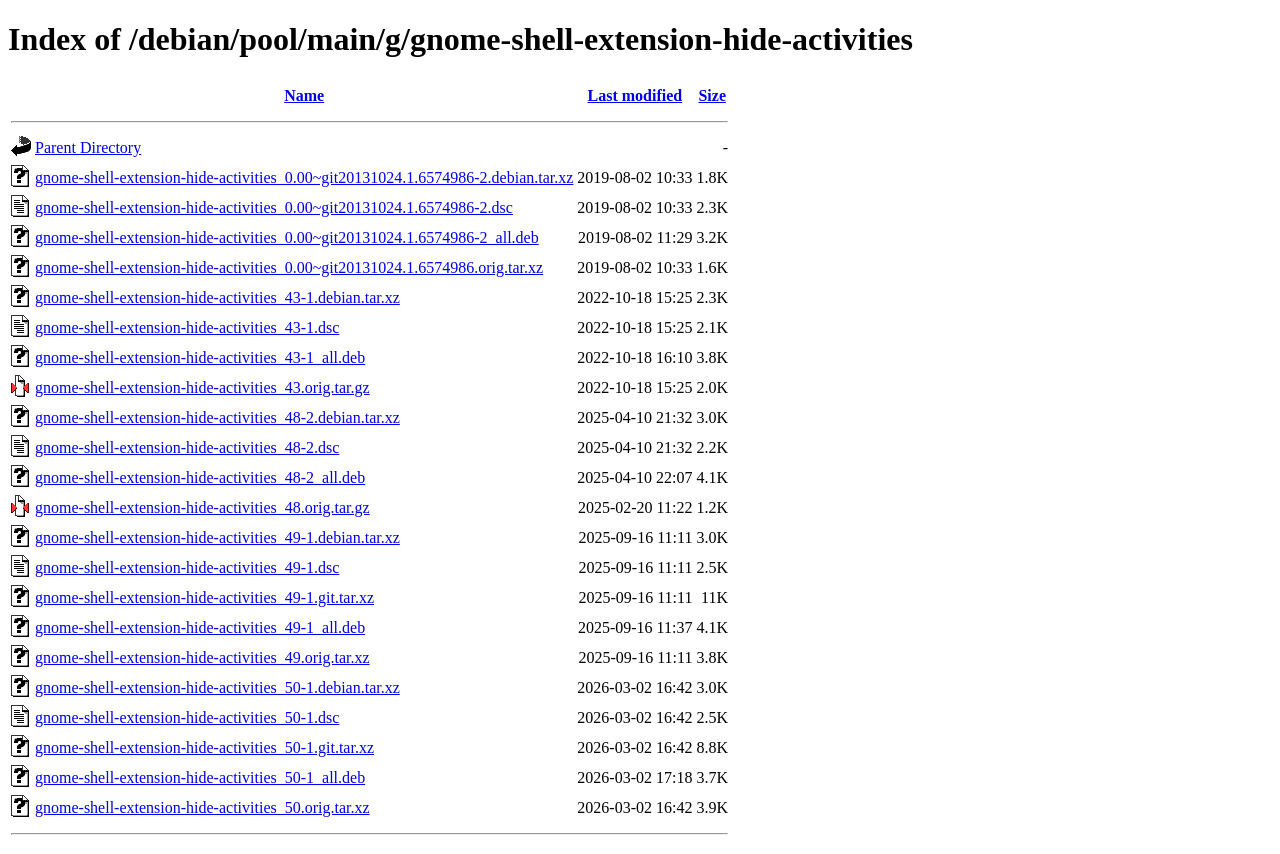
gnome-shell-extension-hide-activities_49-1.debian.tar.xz (217, 537)
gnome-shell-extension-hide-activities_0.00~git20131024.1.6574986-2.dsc (274, 207)
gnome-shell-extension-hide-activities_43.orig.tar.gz (202, 387)
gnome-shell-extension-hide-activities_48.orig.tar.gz (202, 507)
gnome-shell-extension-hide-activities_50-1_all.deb (200, 777)
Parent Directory (88, 147)
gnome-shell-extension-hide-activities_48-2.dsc (187, 447)
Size (712, 95)
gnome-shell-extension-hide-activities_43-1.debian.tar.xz (217, 297)
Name (304, 95)
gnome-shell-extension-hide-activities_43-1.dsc (187, 327)
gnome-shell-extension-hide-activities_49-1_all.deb (200, 627)
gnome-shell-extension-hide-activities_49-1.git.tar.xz (204, 597)
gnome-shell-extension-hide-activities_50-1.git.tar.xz (204, 747)
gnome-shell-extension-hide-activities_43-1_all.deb (200, 357)
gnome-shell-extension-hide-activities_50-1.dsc (187, 717)
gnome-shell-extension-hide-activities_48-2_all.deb (200, 477)
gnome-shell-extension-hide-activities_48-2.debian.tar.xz (217, 417)
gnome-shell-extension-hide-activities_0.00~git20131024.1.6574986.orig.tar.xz (289, 267)
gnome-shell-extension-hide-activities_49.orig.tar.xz (202, 657)
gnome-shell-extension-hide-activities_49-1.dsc (187, 567)
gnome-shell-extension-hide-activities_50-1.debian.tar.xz (217, 687)
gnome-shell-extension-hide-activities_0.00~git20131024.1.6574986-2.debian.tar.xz (304, 177)
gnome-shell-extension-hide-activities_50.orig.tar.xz (202, 807)
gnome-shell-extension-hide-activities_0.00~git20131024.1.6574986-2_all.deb (287, 237)
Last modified (635, 95)
